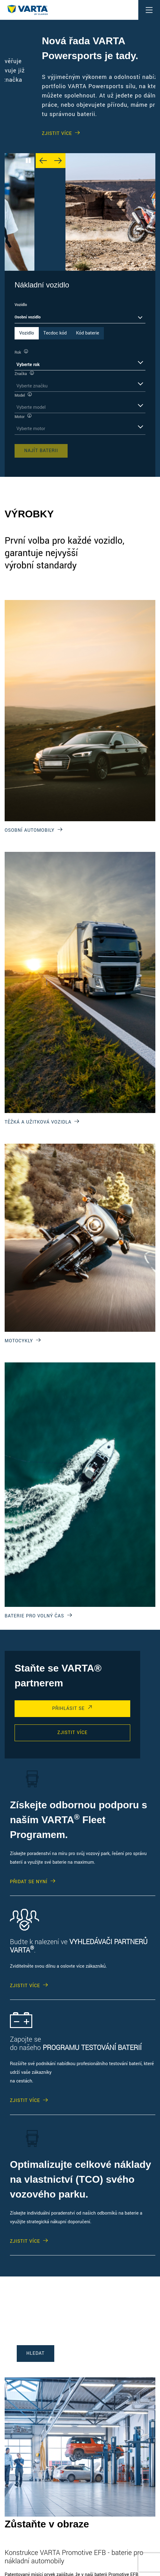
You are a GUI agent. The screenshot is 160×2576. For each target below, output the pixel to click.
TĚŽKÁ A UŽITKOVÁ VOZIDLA (38, 1122)
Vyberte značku (31, 386)
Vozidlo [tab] (26, 333)
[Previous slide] (43, 160)
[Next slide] (58, 160)
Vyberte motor (30, 428)
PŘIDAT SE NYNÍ (28, 1882)
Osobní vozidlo (28, 317)
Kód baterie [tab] (87, 333)
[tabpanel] (80, 403)
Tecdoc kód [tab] (55, 333)
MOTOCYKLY (19, 1341)
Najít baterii (41, 450)
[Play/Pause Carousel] (28, 160)
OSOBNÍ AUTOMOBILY (30, 830)
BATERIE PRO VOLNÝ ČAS (34, 1616)
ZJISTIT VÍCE (27, 108)
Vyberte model (31, 407)
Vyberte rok (28, 364)
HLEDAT (35, 2353)
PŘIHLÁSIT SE (68, 1708)
